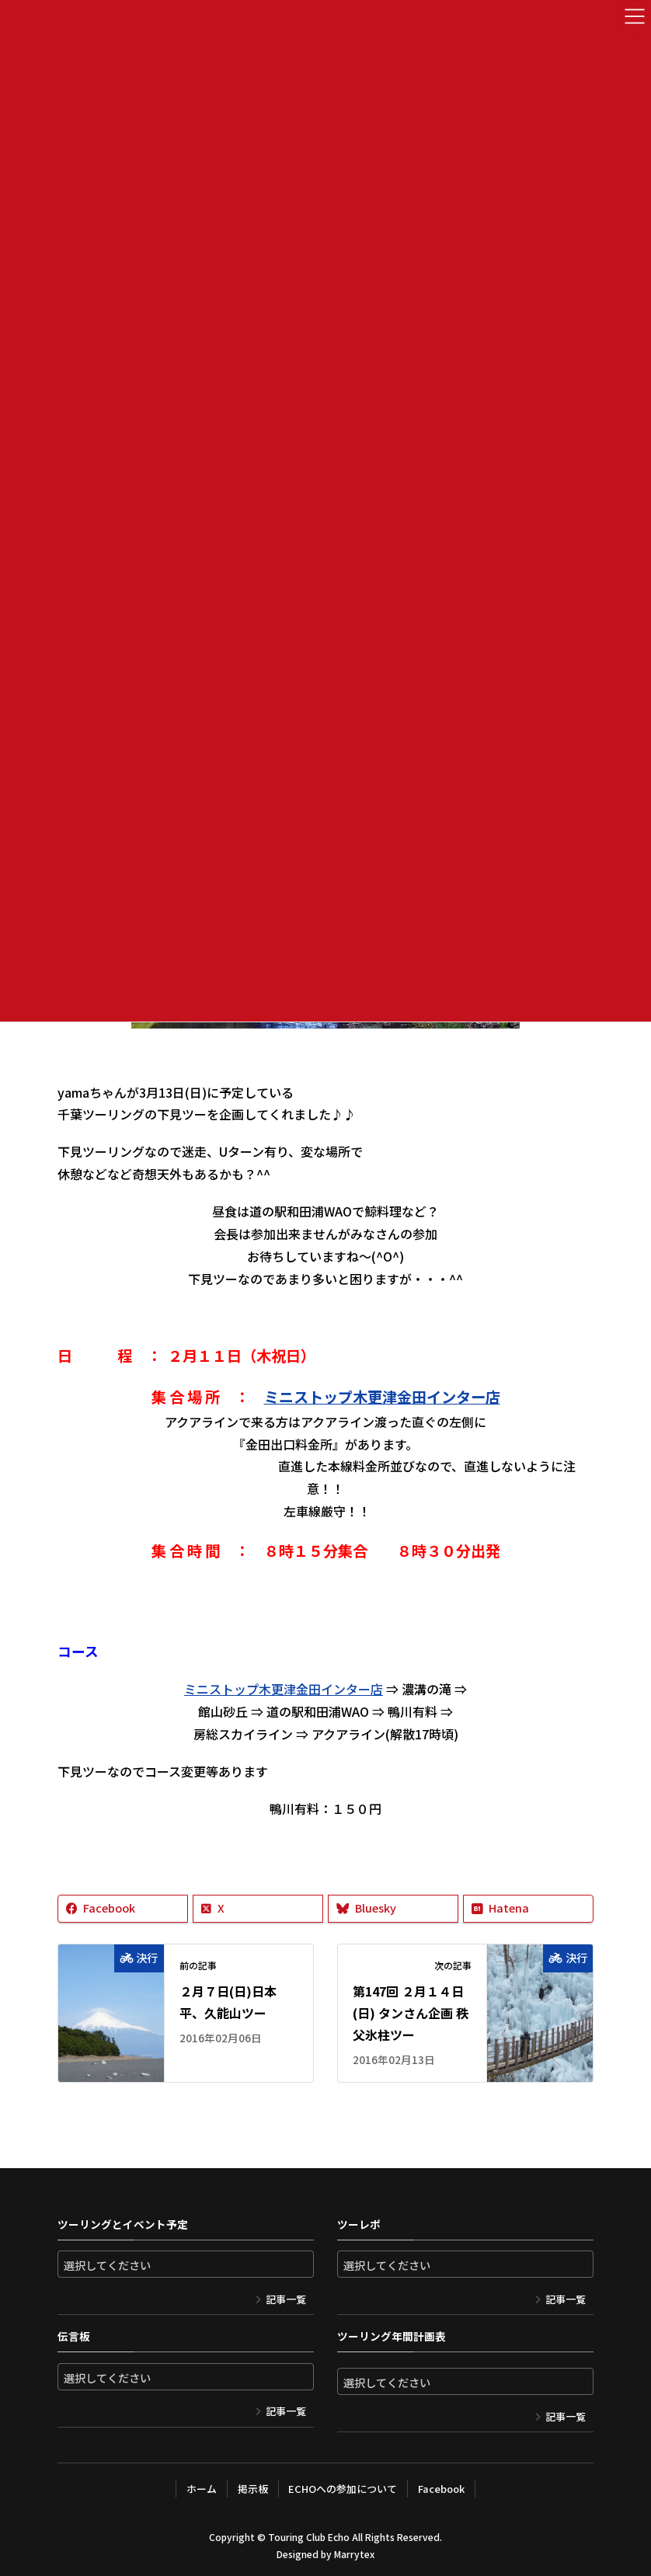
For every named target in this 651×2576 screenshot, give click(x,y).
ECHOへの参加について (342, 2488)
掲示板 (253, 2488)
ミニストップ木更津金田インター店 (382, 1397)
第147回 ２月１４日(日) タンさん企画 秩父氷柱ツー (410, 2013)
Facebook (441, 2488)
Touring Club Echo (309, 2536)
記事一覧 (286, 2299)
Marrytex (354, 2553)
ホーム (201, 2488)
